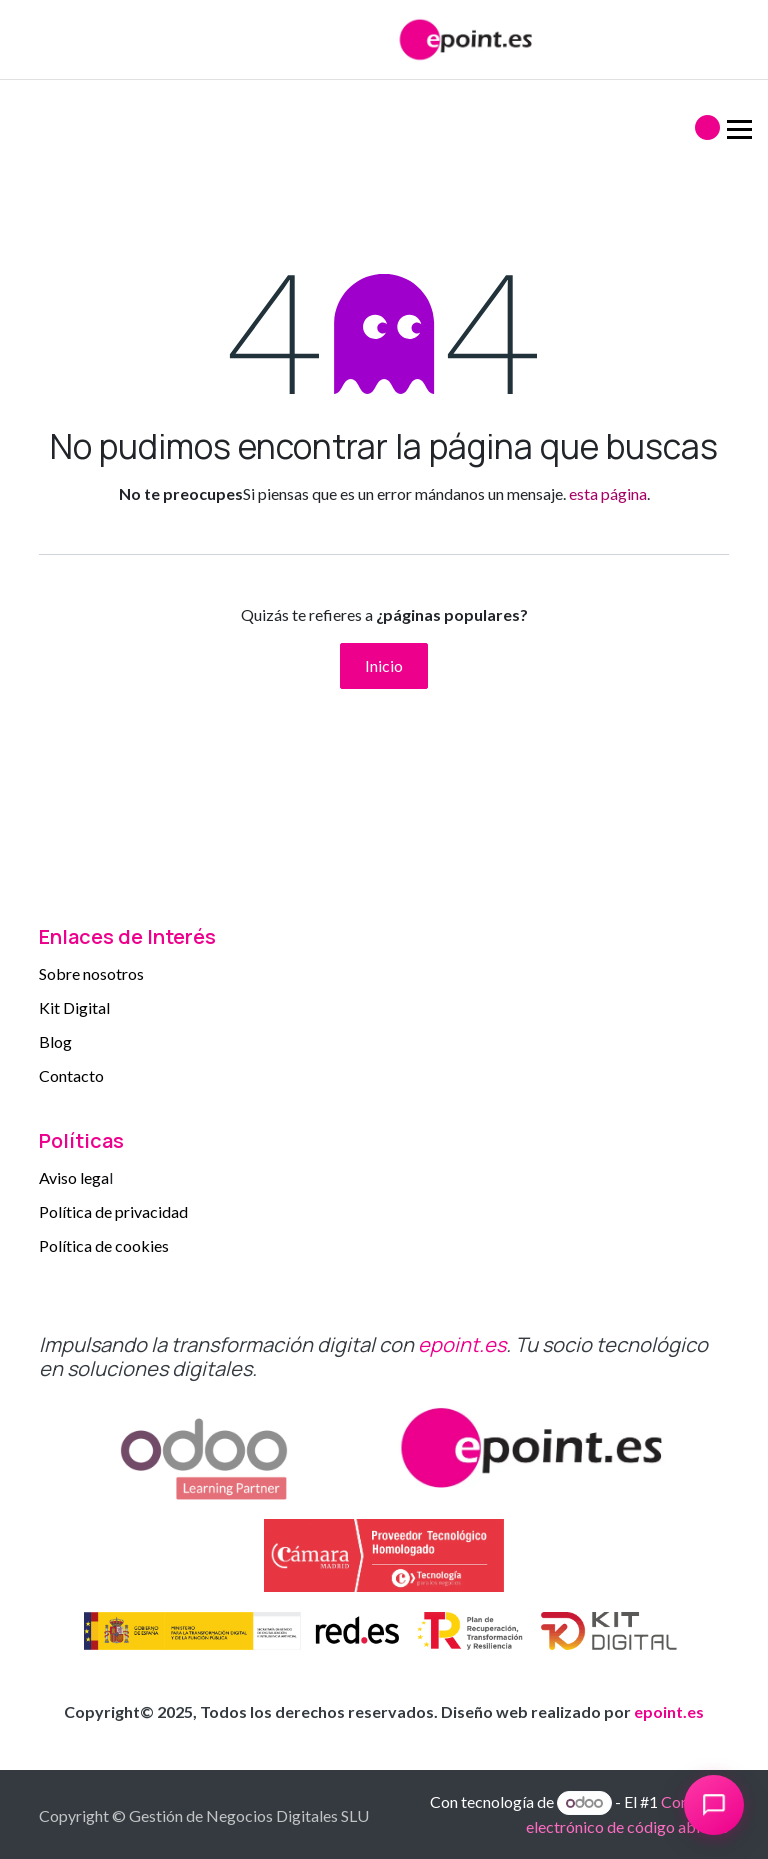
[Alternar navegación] (687, 120)
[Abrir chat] (714, 1805)
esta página (608, 493)
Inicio (384, 665)
